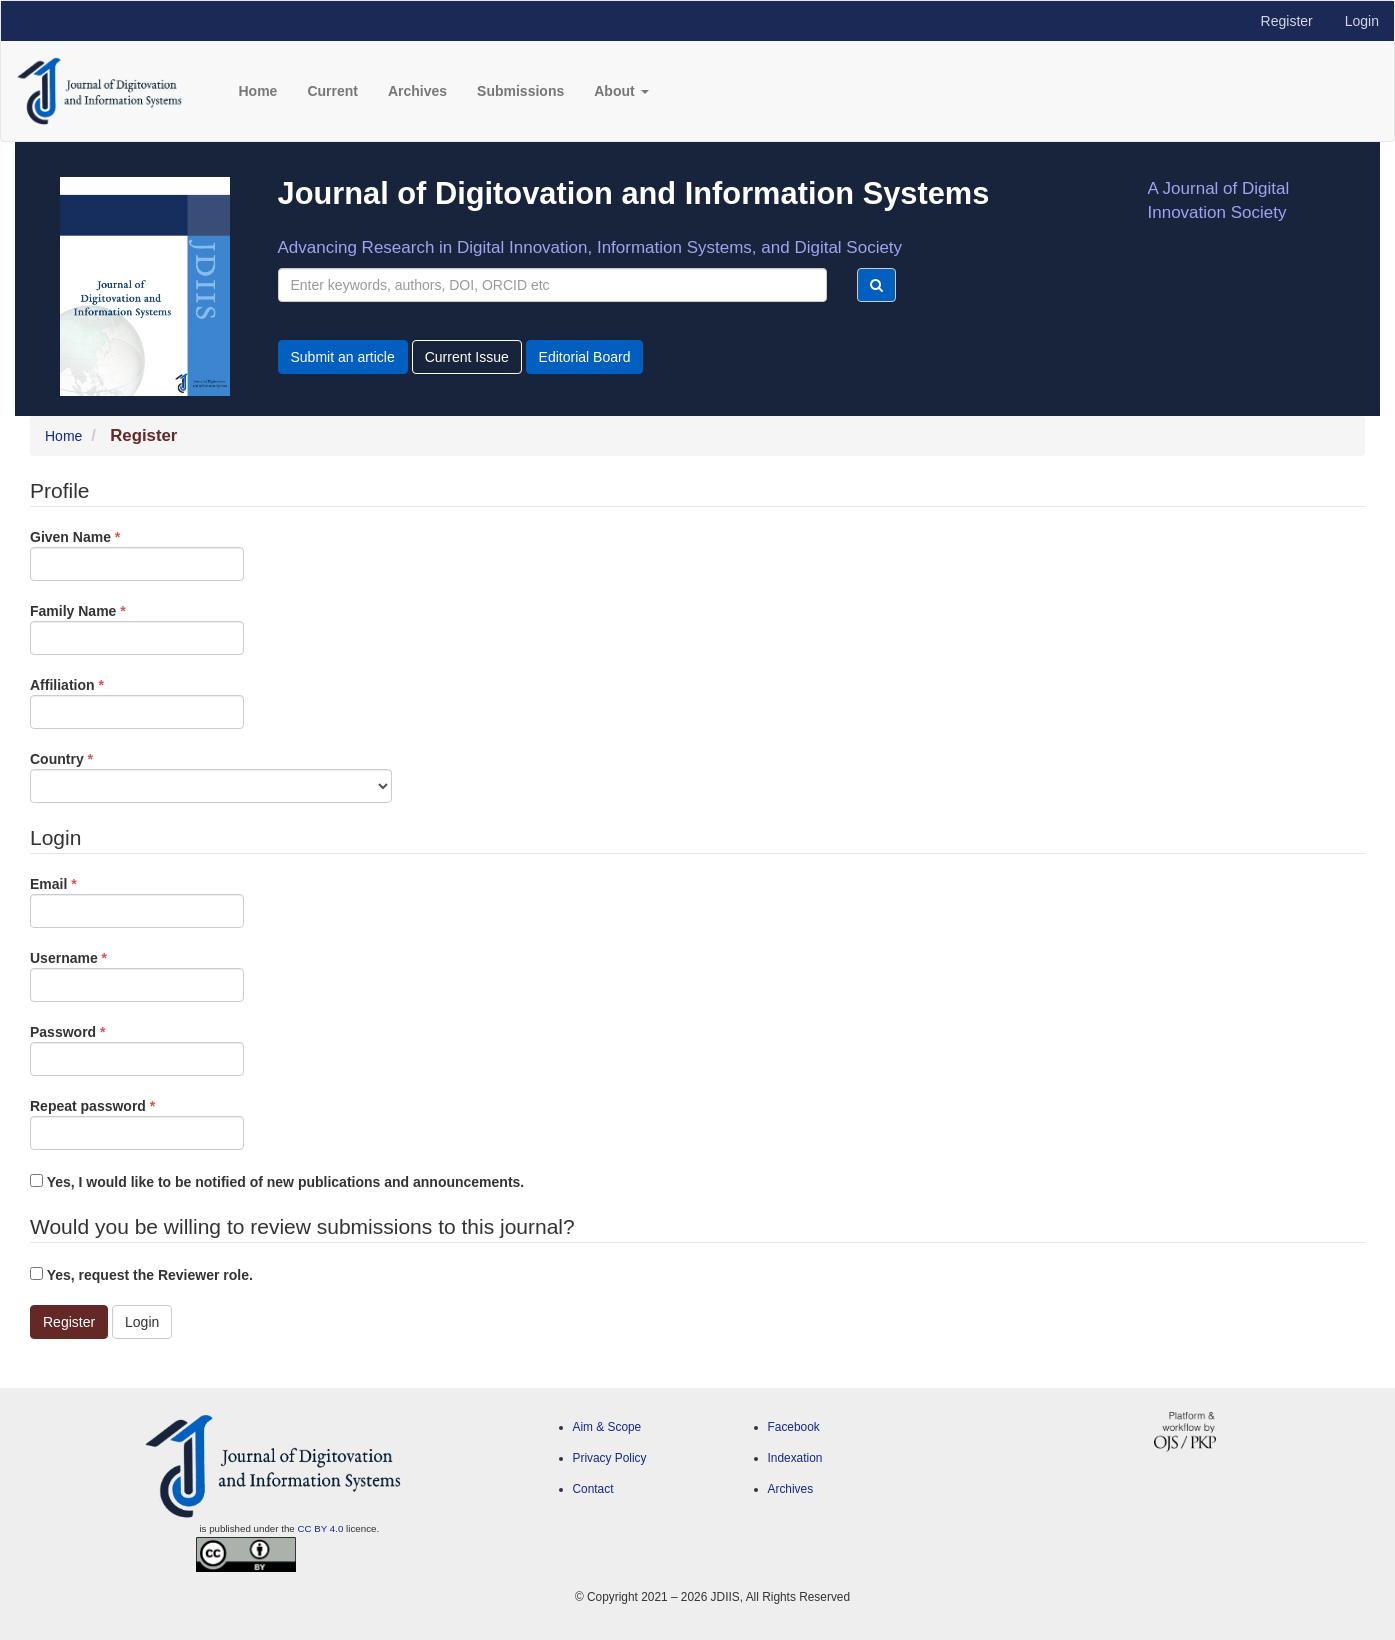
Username (137, 975)
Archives (417, 91)
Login (1362, 21)
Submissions (520, 91)
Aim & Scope (607, 1427)
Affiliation (137, 702)
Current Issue (467, 357)
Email (137, 901)
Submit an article (343, 357)
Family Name (137, 628)
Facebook (794, 1427)
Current (332, 91)
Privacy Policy (610, 1458)
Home (257, 91)
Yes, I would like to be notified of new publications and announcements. (277, 1182)
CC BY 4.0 (321, 1528)
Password (137, 1049)
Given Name (137, 554)
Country (211, 776)
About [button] (621, 91)
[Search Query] (553, 285)
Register (1287, 21)
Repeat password (137, 1123)
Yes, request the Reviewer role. (141, 1275)
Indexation (795, 1458)
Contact (593, 1489)
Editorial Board (585, 357)
